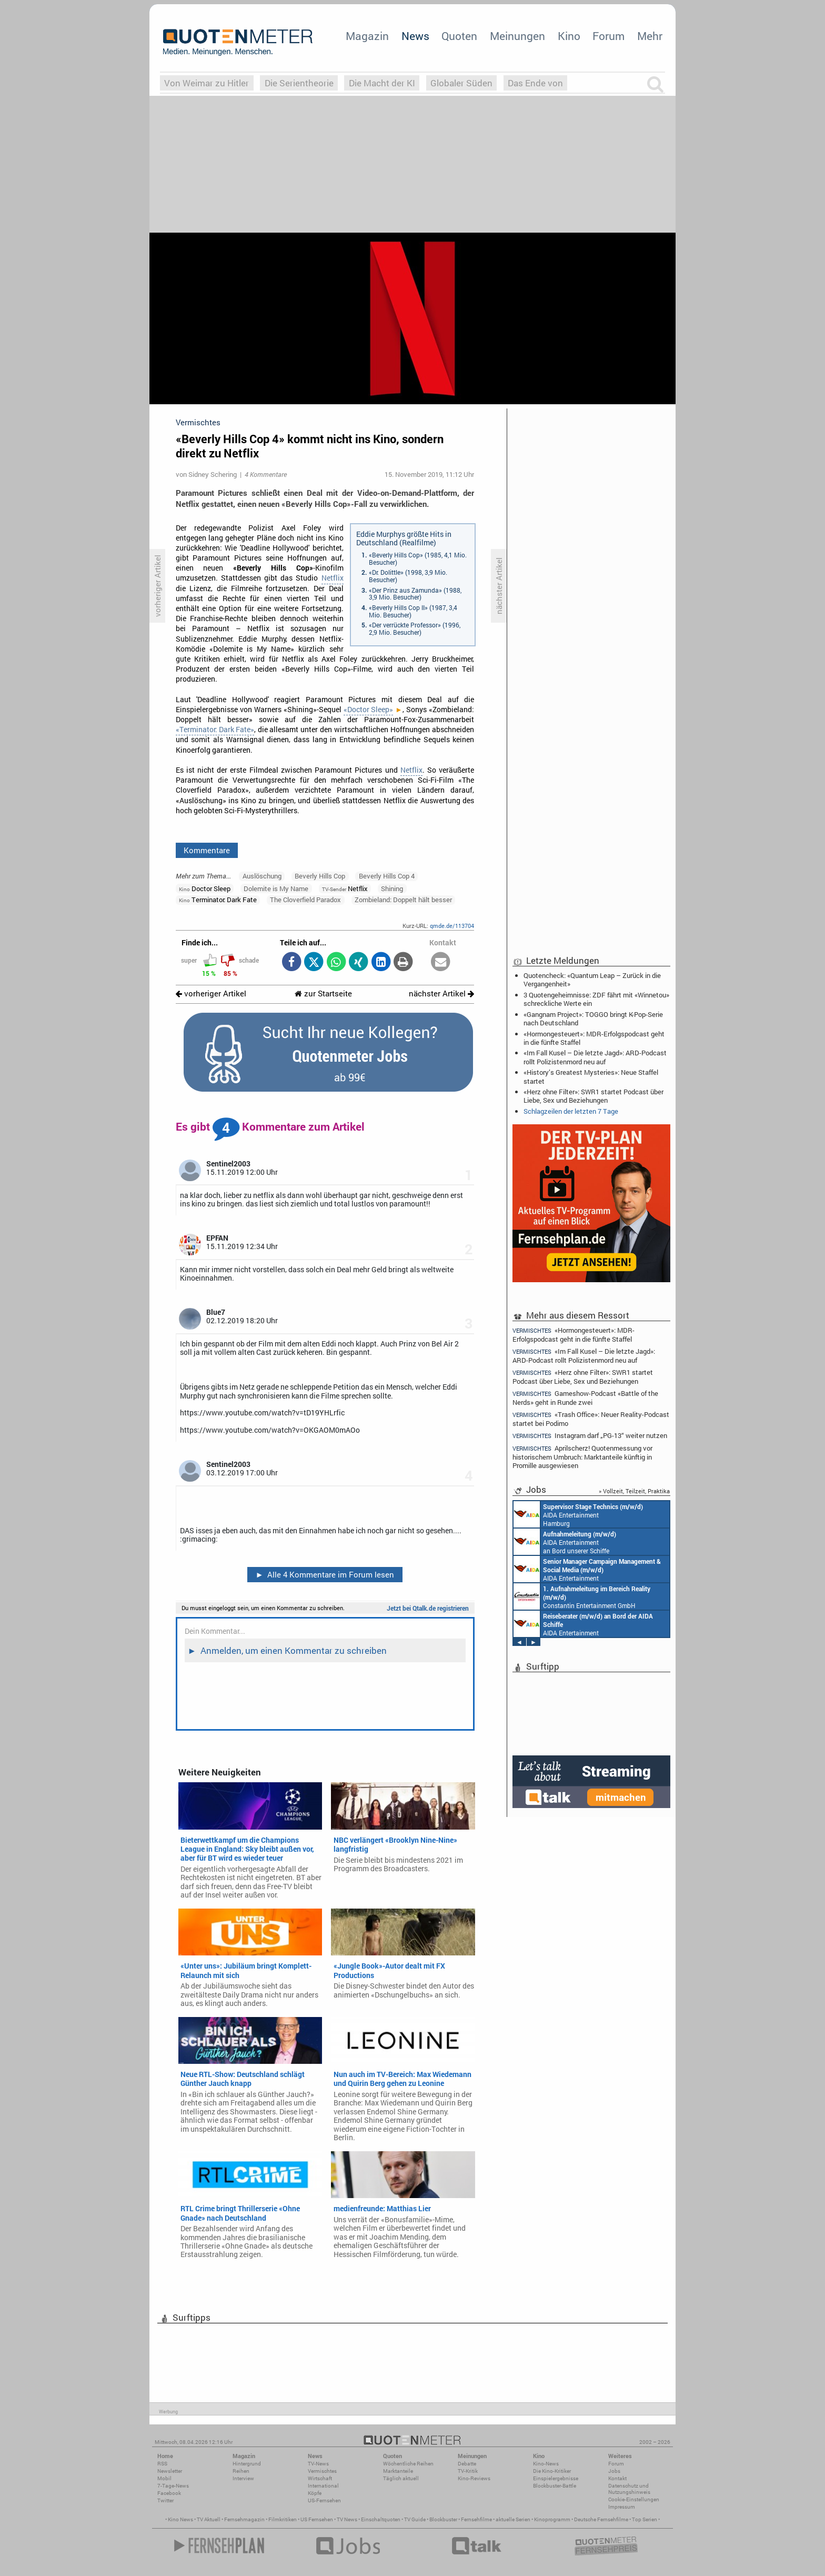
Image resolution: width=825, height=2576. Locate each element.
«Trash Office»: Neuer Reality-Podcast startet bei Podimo (590, 1418)
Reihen (241, 2471)
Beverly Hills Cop (320, 876)
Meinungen (517, 35)
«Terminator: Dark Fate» (215, 729)
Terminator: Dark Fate (218, 899)
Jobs (614, 2471)
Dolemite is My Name (276, 888)
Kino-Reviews (474, 2478)
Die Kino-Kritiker (552, 2471)
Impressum (621, 2506)
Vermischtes (322, 2471)
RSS (162, 2463)
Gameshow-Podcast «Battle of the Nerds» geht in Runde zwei (585, 1397)
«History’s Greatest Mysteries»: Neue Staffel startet (591, 1076)
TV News (347, 2519)
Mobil (164, 2478)
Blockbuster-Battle (554, 2485)
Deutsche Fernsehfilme (601, 2519)
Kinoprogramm (552, 2519)
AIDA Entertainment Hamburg (578, 1514)
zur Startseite (323, 994)
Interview (243, 2478)
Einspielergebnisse (555, 2478)
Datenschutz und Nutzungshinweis (629, 2488)
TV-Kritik (468, 2471)
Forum (608, 35)
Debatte (467, 2463)
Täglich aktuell (401, 2478)
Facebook (169, 2493)
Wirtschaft (320, 2478)
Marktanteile (398, 2471)
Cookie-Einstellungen (633, 2499)
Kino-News (546, 2463)
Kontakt (617, 2478)
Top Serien (644, 2519)
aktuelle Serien (513, 2519)
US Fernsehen (316, 2519)
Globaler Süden (461, 83)
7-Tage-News (173, 2485)
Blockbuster (443, 2519)
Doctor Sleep (204, 888)
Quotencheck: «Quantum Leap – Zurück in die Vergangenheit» (592, 980)
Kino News (180, 2519)
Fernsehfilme (476, 2519)
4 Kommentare (266, 474)
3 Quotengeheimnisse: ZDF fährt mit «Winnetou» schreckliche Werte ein (596, 999)
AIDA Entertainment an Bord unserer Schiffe (565, 1542)
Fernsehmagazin (244, 2519)
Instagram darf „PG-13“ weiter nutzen (589, 1435)
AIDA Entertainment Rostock (587, 1569)
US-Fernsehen (324, 2500)
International (323, 2485)
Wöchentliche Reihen (408, 2463)
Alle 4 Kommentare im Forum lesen (324, 1574)
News (415, 35)
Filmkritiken (282, 2519)
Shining (392, 888)
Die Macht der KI (382, 83)
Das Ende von (535, 83)
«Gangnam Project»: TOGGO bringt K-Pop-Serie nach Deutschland (593, 1018)
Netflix (332, 578)
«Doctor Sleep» (368, 709)
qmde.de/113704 (452, 926)
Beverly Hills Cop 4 (387, 876)
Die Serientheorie (299, 83)
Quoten (459, 35)
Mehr (649, 35)
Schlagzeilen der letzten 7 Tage (571, 1111)
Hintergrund (247, 2463)
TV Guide (415, 2519)
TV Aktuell (208, 2519)
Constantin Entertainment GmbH (582, 1596)
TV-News (318, 2463)
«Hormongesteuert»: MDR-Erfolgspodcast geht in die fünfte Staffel (594, 1038)
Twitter (165, 2500)
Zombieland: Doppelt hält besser (403, 899)
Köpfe (314, 2493)
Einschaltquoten (380, 2519)
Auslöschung (262, 876)
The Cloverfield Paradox (305, 899)
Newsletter (169, 2471)
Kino (569, 35)
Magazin (367, 35)
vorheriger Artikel (211, 994)
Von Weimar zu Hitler (206, 83)
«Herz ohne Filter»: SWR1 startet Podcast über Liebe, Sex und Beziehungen (593, 1096)
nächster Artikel (441, 994)
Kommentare (207, 850)
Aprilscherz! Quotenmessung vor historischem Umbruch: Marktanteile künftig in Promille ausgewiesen (582, 1457)
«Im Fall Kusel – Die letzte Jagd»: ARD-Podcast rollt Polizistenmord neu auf (595, 1057)
